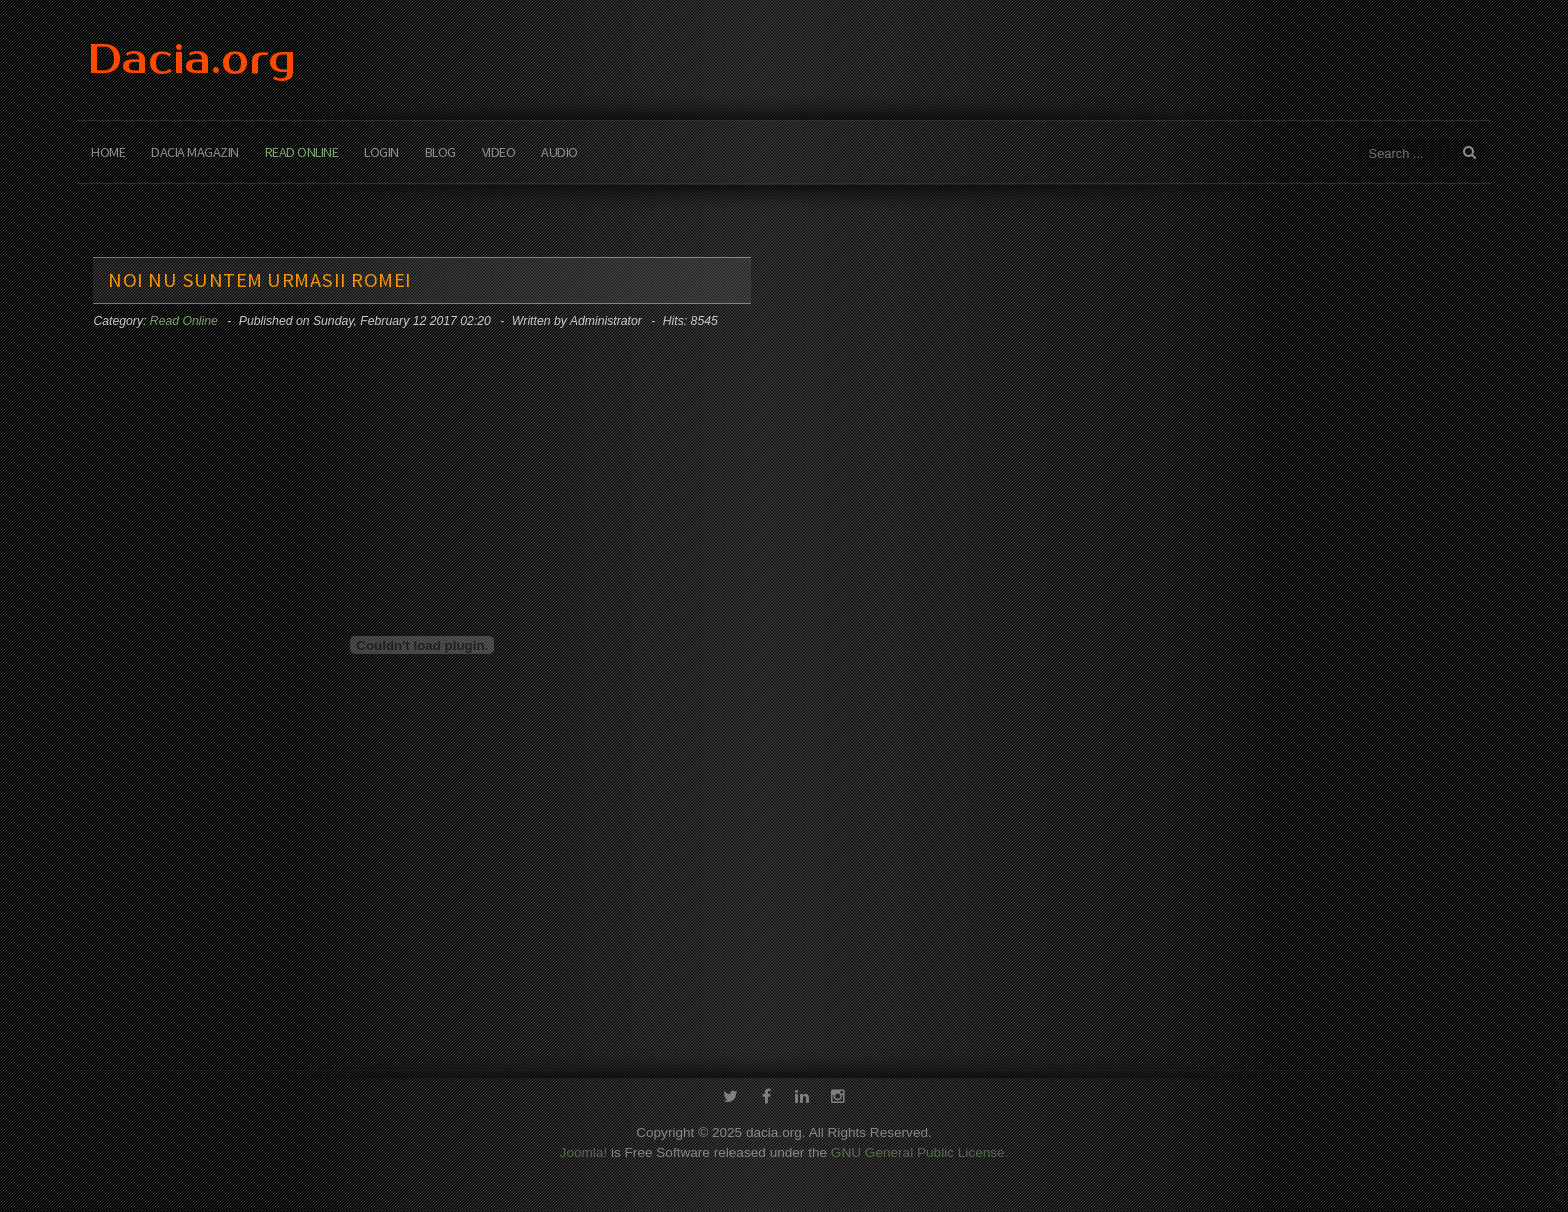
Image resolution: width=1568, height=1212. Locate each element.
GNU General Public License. (920, 1150)
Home (108, 152)
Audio (559, 152)
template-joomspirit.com (1560, 1137)
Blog (440, 152)
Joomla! (584, 1150)
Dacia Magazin (195, 152)
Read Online (302, 152)
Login (381, 152)
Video (499, 152)
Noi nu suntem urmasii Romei (260, 280)
